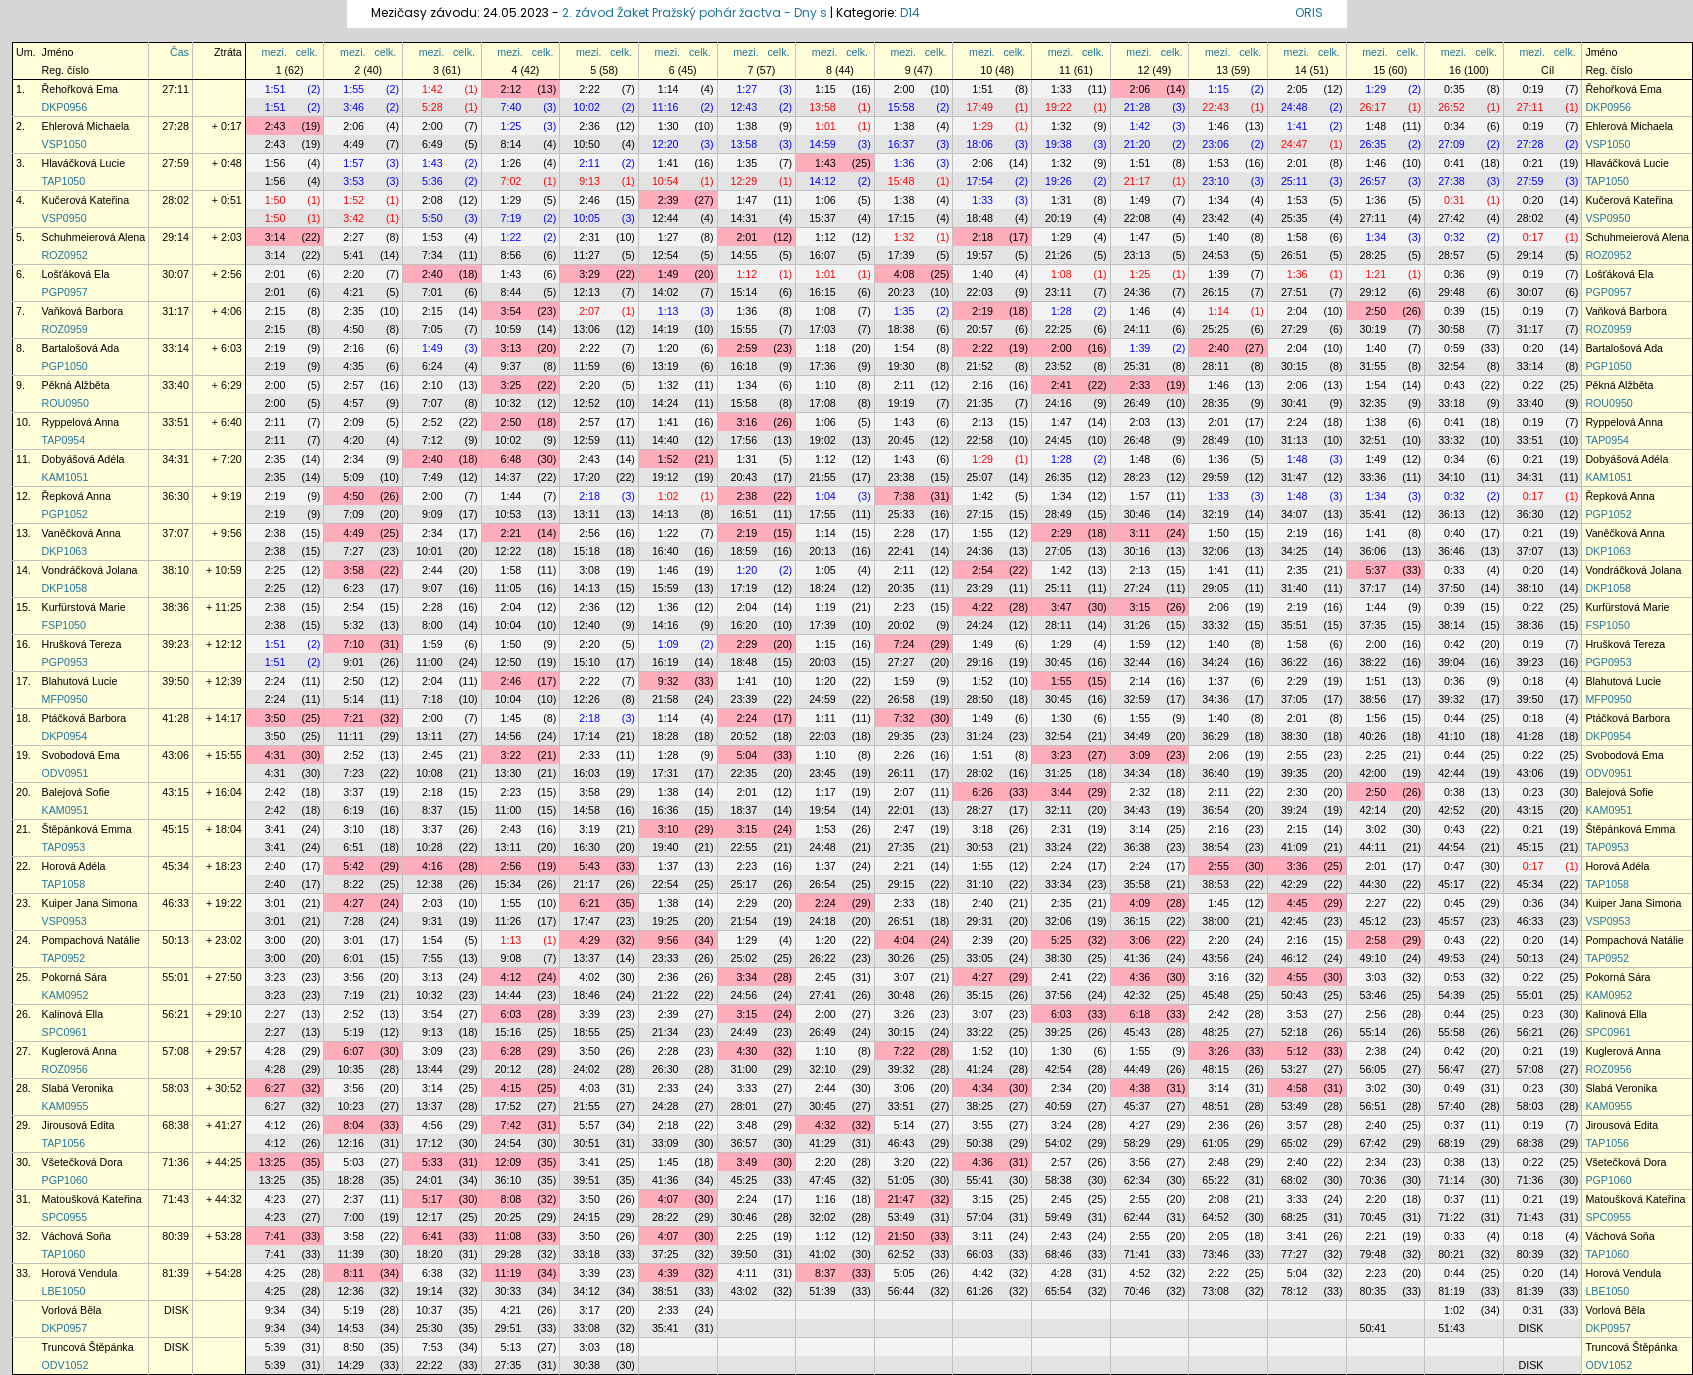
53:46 (1373, 995)
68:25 (1294, 1217)
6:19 (353, 810)
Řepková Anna (76, 496)
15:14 (744, 292)
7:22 (904, 1051)
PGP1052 (65, 514)
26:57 (1373, 181)
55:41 (979, 1180)
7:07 (432, 403)
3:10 (353, 829)
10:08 (429, 773)
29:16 (979, 662)
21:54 (744, 921)
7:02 (511, 181)
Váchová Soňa (76, 1236)
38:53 (1215, 884)
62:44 (1137, 1217)
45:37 (1137, 1106)
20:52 (744, 736)
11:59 (586, 366)
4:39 (668, 1273)
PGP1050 (65, 366)
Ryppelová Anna (81, 422)
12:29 (744, 181)
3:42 (353, 218)
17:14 (586, 736)
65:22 (1215, 1180)
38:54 (1215, 847)
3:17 (589, 1310)
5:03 (353, 1162)
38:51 (665, 1291)
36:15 (1137, 921)
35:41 (1373, 514)
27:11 (175, 89)
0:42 (1454, 644)
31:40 (1294, 588)
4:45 (1297, 903)
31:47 (1294, 477)
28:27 (979, 810)
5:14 (353, 699)
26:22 (822, 958)
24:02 (586, 1069)
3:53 (353, 181)
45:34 (175, 866)
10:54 (665, 181)
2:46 (589, 200)
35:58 (1137, 884)
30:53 (979, 847)
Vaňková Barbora (83, 311)
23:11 (1058, 292)
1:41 (1297, 126)
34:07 (1294, 514)
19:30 (901, 366)
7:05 (432, 329)
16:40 (665, 551)
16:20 (744, 625)
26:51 (1294, 255)
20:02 (901, 625)
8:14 (511, 144)
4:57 (353, 403)
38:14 (1451, 625)
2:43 (275, 126)
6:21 (589, 903)
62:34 (1137, 1180)
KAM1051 (65, 477)
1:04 (825, 496)
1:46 (1218, 126)
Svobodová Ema (81, 755)
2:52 (432, 422)
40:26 (1373, 736)
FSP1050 (64, 625)
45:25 (744, 1180)
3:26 (904, 1014)
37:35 (1373, 625)
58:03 (175, 1088)
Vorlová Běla (72, 1310)
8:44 (511, 292)
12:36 (350, 1291)
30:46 (1137, 514)
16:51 (744, 514)
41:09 (1294, 847)
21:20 (1137, 144)
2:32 (1140, 792)
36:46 (1451, 551)
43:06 (175, 755)
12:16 (350, 1143)
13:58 (822, 107)
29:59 (1215, 477)
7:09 (353, 514)
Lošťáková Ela (76, 274)
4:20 (353, 440)
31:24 (979, 736)
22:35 (744, 773)
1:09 (668, 644)
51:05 (901, 1180)
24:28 (665, 1106)
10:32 (508, 403)
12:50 (508, 662)
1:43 (432, 163)
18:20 (429, 1254)
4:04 (904, 940)
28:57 (1451, 255)
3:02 (1375, 829)
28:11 (1215, 366)
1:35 (746, 163)
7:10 (353, 644)
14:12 (822, 181)
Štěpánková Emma (87, 829)
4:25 (275, 1273)
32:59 (1137, 699)
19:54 (822, 810)
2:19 (982, 311)
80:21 (1451, 1254)
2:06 (1140, 89)
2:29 (1061, 533)
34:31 (175, 459)
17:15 (901, 218)
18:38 (901, 329)
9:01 (353, 662)
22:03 (979, 292)
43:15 (175, 792)
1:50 (275, 200)
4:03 (589, 1088)
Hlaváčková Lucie (84, 163)
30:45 (1058, 662)
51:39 (822, 1291)
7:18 (432, 699)
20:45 (901, 440)
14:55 (744, 255)
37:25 (665, 1254)
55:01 (175, 977)
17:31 (665, 773)
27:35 (901, 847)
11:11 (350, 736)
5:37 (1375, 570)
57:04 (979, 1217)
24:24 (979, 625)
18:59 (744, 551)
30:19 (1373, 329)
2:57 (353, 385)
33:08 (586, 1328)
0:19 (1533, 89)
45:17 (1451, 884)
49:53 (1451, 958)
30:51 (586, 1143)
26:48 (1137, 440)
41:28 (175, 718)
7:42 (511, 1125)
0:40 (1454, 533)
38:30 (1294, 736)
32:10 (822, 1069)
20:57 (979, 329)
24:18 (822, 921)
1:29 (1375, 89)
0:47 (1454, 866)
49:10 (1373, 958)
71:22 (1451, 1217)
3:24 (1061, 1125)
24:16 (1058, 403)
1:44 (511, 496)
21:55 (822, 477)
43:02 (744, 1291)
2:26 (904, 755)
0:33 (1454, 570)
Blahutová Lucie (80, 681)
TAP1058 (64, 884)
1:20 (668, 348)
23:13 (1137, 255)
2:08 (432, 200)
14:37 (508, 477)
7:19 (511, 218)
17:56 (744, 440)
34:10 (1451, 477)
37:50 (1451, 588)
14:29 (350, 1365)
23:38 (901, 477)
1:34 (1218, 200)
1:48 (1375, 126)
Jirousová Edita (78, 1125)
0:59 (1454, 348)
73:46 (1215, 1254)
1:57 (353, 163)
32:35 (1373, 403)
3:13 (511, 348)
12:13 (586, 292)
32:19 (1215, 514)
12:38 (429, 884)
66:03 (979, 1254)
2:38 (746, 496)
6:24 (432, 366)
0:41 (1454, 163)
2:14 (1140, 681)
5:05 (904, 1273)
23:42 (1215, 218)
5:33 (432, 1162)
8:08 (511, 1199)
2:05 (1297, 89)
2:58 (1375, 940)
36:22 (1294, 662)
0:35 (1454, 89)
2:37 (353, 1199)
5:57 (589, 1125)
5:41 (353, 255)
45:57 (1451, 921)
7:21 (353, 718)
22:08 (1137, 218)
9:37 (511, 366)
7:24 (904, 644)
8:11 (353, 1273)
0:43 (1454, 385)
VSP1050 (64, 144)
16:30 (586, 847)
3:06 (1140, 940)
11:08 (508, 1236)
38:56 (1373, 699)
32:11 (1058, 810)
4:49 (353, 144)
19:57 (979, 255)
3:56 (353, 977)
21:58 (665, 699)
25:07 (979, 477)
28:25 (1373, 255)
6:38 (432, 1273)
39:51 (586, 1180)
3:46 (353, 107)
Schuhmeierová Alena (94, 237)
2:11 (589, 163)
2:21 (511, 533)
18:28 (665, 736)
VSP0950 (64, 218)
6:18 (1140, 1014)
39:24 (1294, 810)
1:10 (825, 385)
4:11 (746, 1273)
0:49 (1454, 1088)
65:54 (1058, 1291)
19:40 (665, 847)
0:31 (1454, 200)
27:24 (1137, 588)
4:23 (275, 1199)
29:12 (1373, 292)
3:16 (746, 422)
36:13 (1451, 514)
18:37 (744, 810)
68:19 (1451, 1143)
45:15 (175, 829)
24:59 (822, 699)
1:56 (275, 163)
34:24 (1215, 662)
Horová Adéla (74, 866)
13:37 (586, 958)
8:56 (511, 255)
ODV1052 (65, 1365)
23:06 (1215, 144)
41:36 (1137, 958)
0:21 (1533, 163)
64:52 (1215, 1217)
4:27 (353, 903)
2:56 (589, 533)
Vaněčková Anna (81, 533)
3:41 (275, 829)
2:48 (1218, 1162)
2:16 (353, 348)
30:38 (586, 1365)
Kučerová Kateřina (86, 200)
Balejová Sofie (76, 792)
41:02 (822, 1254)
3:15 (1140, 607)
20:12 (508, 1069)
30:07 (175, 274)
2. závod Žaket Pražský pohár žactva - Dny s (696, 12)
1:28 (1061, 311)
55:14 (1373, 1032)
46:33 (175, 903)
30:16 (1137, 551)
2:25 (275, 570)
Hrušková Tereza (82, 644)
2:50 (1375, 311)
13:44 (429, 1069)
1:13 (668, 311)
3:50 (275, 718)
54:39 (1451, 995)
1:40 (1218, 237)
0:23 (1533, 792)
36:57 (744, 1143)
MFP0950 (65, 699)
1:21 (1375, 274)
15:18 (586, 551)
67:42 (1373, 1143)
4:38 (1140, 1088)
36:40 (1215, 773)
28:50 (979, 699)
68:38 (175, 1125)
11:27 (586, 255)
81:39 (175, 1273)
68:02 (1294, 1180)
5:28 (432, 107)
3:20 (904, 1162)
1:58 (1297, 237)
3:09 (1140, 755)
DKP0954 (65, 736)
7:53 (432, 1347)
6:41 (432, 1236)
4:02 (589, 977)
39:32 (1451, 699)
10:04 (508, 625)
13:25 (272, 1162)
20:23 (901, 292)
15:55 (744, 329)
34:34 (1137, 773)
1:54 (904, 348)
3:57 (1297, 1125)
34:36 (1215, 699)
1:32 (1061, 126)
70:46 (1137, 1291)
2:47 (904, 829)
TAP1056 (64, 1143)
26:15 (1215, 292)
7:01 (432, 292)
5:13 (511, 1347)
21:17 (1137, 181)
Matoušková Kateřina (92, 1199)
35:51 (1294, 625)
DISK (176, 1310)
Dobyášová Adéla (83, 459)
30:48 (901, 995)
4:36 (1140, 977)
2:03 (1140, 422)
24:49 (744, 1032)
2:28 (904, 533)
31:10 (979, 884)
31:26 (1137, 625)
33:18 (1451, 403)
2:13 (982, 422)
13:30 (508, 773)
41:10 (1451, 736)
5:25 (1061, 940)
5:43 (589, 866)
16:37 (901, 144)
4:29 (589, 940)
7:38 (904, 496)
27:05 (1058, 551)
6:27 (275, 1088)
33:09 (665, 1143)
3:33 (746, 1088)
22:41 (901, 551)
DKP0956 (65, 107)
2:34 (353, 459)
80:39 (175, 1236)
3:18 (982, 829)
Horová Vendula (80, 1273)
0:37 (1454, 1125)
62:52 (901, 1254)
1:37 (1218, 681)
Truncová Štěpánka (88, 1347)
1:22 (511, 237)
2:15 (275, 311)
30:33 (508, 1291)
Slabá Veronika (78, 1088)
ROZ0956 (65, 1069)
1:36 (904, 163)
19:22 (1058, 107)
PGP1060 (65, 1180)
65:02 (1294, 1143)
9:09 (432, 514)
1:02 (668, 496)
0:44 (1454, 718)
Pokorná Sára (74, 977)
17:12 (429, 1143)
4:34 (982, 1088)
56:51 (1373, 1106)
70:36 (1373, 1180)
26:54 (822, 884)
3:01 (275, 903)
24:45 (1058, 440)
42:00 (1373, 773)
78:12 (1294, 1291)
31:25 (1058, 773)
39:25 (1058, 1032)
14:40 (665, 440)
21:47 (901, 1199)
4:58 (1297, 1088)
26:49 (1137, 403)
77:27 (1294, 1254)
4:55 (1297, 977)
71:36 (175, 1162)
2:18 (982, 237)
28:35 (1215, 403)
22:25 (1058, 329)
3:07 (904, 977)
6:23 (353, 588)
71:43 (175, 1199)
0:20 (1533, 200)
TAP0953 (64, 847)
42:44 (1451, 773)
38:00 (1215, 921)
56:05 (1373, 1069)
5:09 (353, 477)
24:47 (1294, 144)
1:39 (1218, 274)
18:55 (586, 1032)
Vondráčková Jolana (90, 570)
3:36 (1297, 866)
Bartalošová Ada (81, 348)
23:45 (822, 773)
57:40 (1451, 1106)
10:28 (429, 847)
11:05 (508, 588)
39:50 (175, 681)
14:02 (665, 292)
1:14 (668, 89)
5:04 (746, 755)
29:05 (1215, 588)
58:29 (1137, 1143)
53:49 (1294, 1106)
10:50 (586, 144)
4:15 (511, 1088)
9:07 (432, 588)
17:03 (822, 329)
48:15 (1215, 1069)
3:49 (746, 1162)
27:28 (175, 126)
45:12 (1373, 921)
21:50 (901, 1236)
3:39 (589, 1014)
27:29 (1294, 329)
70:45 (1373, 1217)
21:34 (665, 1032)
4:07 (668, 1199)
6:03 (511, 1014)
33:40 (175, 385)
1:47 (746, 200)
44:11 (1373, 847)
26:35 (1373, 144)
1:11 (825, 718)
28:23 (1137, 477)
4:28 (275, 1051)
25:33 (901, 514)
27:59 (175, 163)
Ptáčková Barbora (84, 718)
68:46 (1058, 1254)
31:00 (744, 1069)
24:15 (586, 1217)
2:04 (1297, 311)
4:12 (511, 977)
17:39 (901, 255)
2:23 (904, 607)
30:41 (1294, 403)
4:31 (275, 755)
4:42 (982, 1273)
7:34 (432, 255)
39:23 (175, 644)
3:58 (353, 570)
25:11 (1294, 181)
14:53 (350, 1328)
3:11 (1140, 533)
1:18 (825, 348)
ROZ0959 (65, 329)
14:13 (665, 514)
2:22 (589, 89)
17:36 (822, 366)
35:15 (979, 995)
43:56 (1215, 958)
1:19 (825, 607)
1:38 (746, 126)
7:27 (353, 551)
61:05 (1215, 1143)
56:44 (901, 1291)
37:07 (175, 533)
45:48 (1215, 995)
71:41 (1137, 1254)
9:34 (275, 1310)
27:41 (822, 995)
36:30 (175, 496)
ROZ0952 (65, 255)
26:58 (901, 699)
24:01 (429, 1180)
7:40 (511, 107)
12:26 (586, 699)
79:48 (1373, 1254)
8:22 (353, 884)
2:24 (1297, 422)
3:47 (1061, 607)
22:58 (979, 440)
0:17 (1533, 237)
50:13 (175, 940)
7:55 (432, 958)
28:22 (665, 1217)
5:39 (275, 1347)
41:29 (822, 1143)
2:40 (432, 274)
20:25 (508, 1217)
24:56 (744, 995)
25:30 (429, 1328)
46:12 (1294, 958)
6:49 (432, 144)
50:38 (979, 1143)
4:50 (353, 329)
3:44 (1061, 792)
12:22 (508, 551)
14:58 (586, 810)
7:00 (353, 1217)
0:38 (1454, 792)
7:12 (432, 440)
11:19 (508, 1273)
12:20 (665, 144)
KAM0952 (65, 995)
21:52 (979, 366)
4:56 (432, 1125)
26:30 (665, 1069)
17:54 (979, 181)
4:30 (746, 1051)
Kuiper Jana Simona (90, 903)
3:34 (746, 977)
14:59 (822, 144)
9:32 (668, 681)
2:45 (432, 755)
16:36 (665, 810)
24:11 (1137, 329)
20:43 (744, 477)
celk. (307, 52)
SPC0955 (65, 1217)
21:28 (1137, 107)
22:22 (429, 1365)
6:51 (353, 847)
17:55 (822, 514)
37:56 (1058, 995)
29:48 (1451, 292)
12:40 (586, 625)
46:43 (901, 1143)
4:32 (825, 1125)
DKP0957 (65, 1328)
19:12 (665, 477)
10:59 (508, 329)
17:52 (508, 1106)
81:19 (1451, 1291)
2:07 (589, 311)
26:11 (901, 773)
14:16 (665, 625)
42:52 (1451, 810)
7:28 (353, 921)
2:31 (589, 237)
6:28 (511, 1051)
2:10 (432, 385)
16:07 (822, 255)
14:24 (665, 403)
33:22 (979, 1032)
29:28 (508, 1254)
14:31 (744, 218)
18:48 (979, 218)
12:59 (586, 440)
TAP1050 (64, 181)
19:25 (665, 921)
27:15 (979, 514)
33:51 (175, 422)
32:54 (1451, 366)
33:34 (1058, 884)
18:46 (586, 995)
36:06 (1373, 551)
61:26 (979, 1291)
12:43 (744, 107)
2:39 (668, 200)
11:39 (350, 1254)
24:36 (1137, 292)
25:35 (1294, 218)
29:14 (175, 237)
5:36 (432, 181)
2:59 (746, 348)
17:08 (822, 403)
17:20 (586, 477)
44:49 (1137, 1069)
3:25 (511, 385)
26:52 (1451, 107)
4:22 (982, 607)
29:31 (979, 921)
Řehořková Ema (80, 89)
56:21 (175, 1014)
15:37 (822, 218)
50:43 (1294, 995)
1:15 (825, 89)
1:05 (825, 570)
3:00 (275, 940)
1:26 (511, 163)
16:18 (744, 366)
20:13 (822, 551)
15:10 (586, 662)
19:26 (1058, 181)
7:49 (432, 477)
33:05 (979, 958)
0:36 (1454, 274)
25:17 (744, 884)
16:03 (586, 773)
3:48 (746, 1125)
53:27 (1294, 1069)
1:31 (1061, 200)
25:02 (744, 958)
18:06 (979, 144)
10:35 (350, 1069)
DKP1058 (65, 588)
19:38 (1058, 144)
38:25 (979, 1106)
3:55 (982, 1125)
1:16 (825, 1199)
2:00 (904, 89)
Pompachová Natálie (91, 940)
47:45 (822, 1180)
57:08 (175, 1051)
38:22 (1373, 662)
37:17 (1373, 588)
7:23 (353, 773)
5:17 (432, 1199)
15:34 (508, 884)
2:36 (589, 126)
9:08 (511, 958)
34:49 (1137, 736)
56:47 (1451, 1069)
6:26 (982, 792)
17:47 (586, 921)
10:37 (429, 1310)
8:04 (353, 1125)
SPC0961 (65, 1032)
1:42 (432, 89)
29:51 (508, 1328)
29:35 (901, 736)
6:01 (353, 958)
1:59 (432, 644)
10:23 (350, 1106)
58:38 (1058, 1180)
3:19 (589, 829)
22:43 (1215, 107)
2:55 (1297, 755)
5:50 (432, 218)
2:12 (511, 89)
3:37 (353, 792)
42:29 (1294, 884)
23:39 (744, 699)
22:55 (744, 847)
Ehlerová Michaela (86, 126)
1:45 (511, 718)
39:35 (1294, 773)
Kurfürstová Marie (84, 607)
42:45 (1294, 921)
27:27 (901, 662)
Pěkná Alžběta (76, 385)
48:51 (1215, 1106)
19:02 (822, 440)
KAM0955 (65, 1106)
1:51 (275, 89)
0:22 (1533, 385)
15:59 (665, 588)
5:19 (353, 1032)
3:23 (1061, 755)
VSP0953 (64, 921)
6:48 (511, 459)
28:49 (1215, 440)
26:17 (1373, 107)
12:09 (508, 1162)
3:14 (275, 237)
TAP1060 (64, 1254)
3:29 (589, 274)
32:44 (1137, 662)
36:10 (508, 1180)
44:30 (1373, 884)
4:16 (432, 866)
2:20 (353, 274)
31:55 (1373, 366)
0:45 (1454, 903)
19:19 (901, 403)
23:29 (979, 588)
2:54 (982, 570)
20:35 (901, 588)
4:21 (353, 292)
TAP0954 (64, 440)
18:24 (822, 588)
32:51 (1373, 440)
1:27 (746, 89)
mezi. (273, 52)
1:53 (1218, 163)
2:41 (1061, 385)
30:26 (901, 958)
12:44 (665, 218)
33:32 (1451, 440)
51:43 (1451, 1328)
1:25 (511, 126)
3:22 (511, 755)
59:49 (1058, 1217)
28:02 (175, 200)
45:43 (1137, 1032)
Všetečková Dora (82, 1162)
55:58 (1451, 1032)
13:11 (586, 514)
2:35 (353, 311)
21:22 (665, 995)
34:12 (586, 1291)
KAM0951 (65, 810)
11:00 (429, 662)
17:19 (744, 588)
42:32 (1137, 995)
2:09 (353, 422)
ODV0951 (65, 773)
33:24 (1058, 847)
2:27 (353, 237)
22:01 (901, 810)
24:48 (1294, 107)
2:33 (1140, 385)
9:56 (668, 940)
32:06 (1215, 551)
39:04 (1451, 662)
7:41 (275, 1236)
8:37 (432, 810)
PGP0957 (65, 292)
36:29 (1215, 736)
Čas (179, 52)
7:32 (904, 718)
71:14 (1451, 1180)
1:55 (353, 89)
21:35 (979, 403)
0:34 (1454, 126)
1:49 (1140, 200)
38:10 (175, 570)
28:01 (744, 1106)
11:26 (508, 921)
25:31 (1137, 366)
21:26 (1058, 255)
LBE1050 (64, 1291)
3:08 (589, 570)
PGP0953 (65, 662)
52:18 (1294, 1032)
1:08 (1061, 274)
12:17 (429, 1217)
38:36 (175, 607)
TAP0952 (64, 958)
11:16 (665, 107)
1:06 (825, 200)
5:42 (353, 866)
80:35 (1373, 1291)
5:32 (353, 625)
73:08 (1215, 1291)
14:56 (508, 736)
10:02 (586, 107)
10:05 (586, 218)
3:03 (1375, 977)
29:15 (901, 884)
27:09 (1451, 144)
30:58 (1451, 329)
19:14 (429, 1291)
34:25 (1294, 551)
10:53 (508, 514)
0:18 (1533, 681)
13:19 (665, 366)
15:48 (901, 181)
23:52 (1058, 366)
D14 (910, 12)
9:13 (589, 181)
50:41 (1373, 1328)
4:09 (1140, 903)
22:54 (665, 884)
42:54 (1058, 1069)
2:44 (432, 570)
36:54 (1215, 810)
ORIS (1309, 12)
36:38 (1137, 847)
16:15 (822, 292)
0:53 (1454, 977)
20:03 (822, 662)
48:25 (1215, 1032)
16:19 (665, 662)
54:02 (1058, 1143)
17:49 (979, 107)
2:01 (1297, 163)
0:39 (1454, 311)
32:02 (822, 1217)
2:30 (1297, 792)
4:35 (353, 366)
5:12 (1297, 1051)
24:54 (508, 1143)
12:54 (665, 255)
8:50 (353, 1347)
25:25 (1215, 329)
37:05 (1294, 699)
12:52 (586, 403)
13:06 (586, 329)
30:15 (1294, 366)
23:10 (1215, 181)
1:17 (825, 792)
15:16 (508, 1032)
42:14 (1373, 810)
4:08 (904, 274)
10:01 (429, 551)
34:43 (1137, 810)
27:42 (1451, 218)
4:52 (1140, 1273)
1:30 (668, 126)
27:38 (1451, 181)
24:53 (1215, 255)
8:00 (432, 625)
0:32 (1454, 237)
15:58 (901, 107)
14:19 (665, 329)
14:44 (508, 995)
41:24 (979, 1069)
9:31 (432, 921)
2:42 (275, 792)
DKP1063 (65, 551)
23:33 (665, 958)
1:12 (825, 237)
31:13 (1294, 440)
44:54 (1451, 847)
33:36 (1373, 477)
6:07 (353, 1051)
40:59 (1058, 1106)
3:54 (511, 311)
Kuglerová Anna (79, 1051)
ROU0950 (65, 403)
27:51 (1294, 292)
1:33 (1061, 89)
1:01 (825, 126)
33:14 (175, 348)
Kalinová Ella (73, 1014)
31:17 (175, 311)
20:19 (1058, 218)
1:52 (353, 200)
